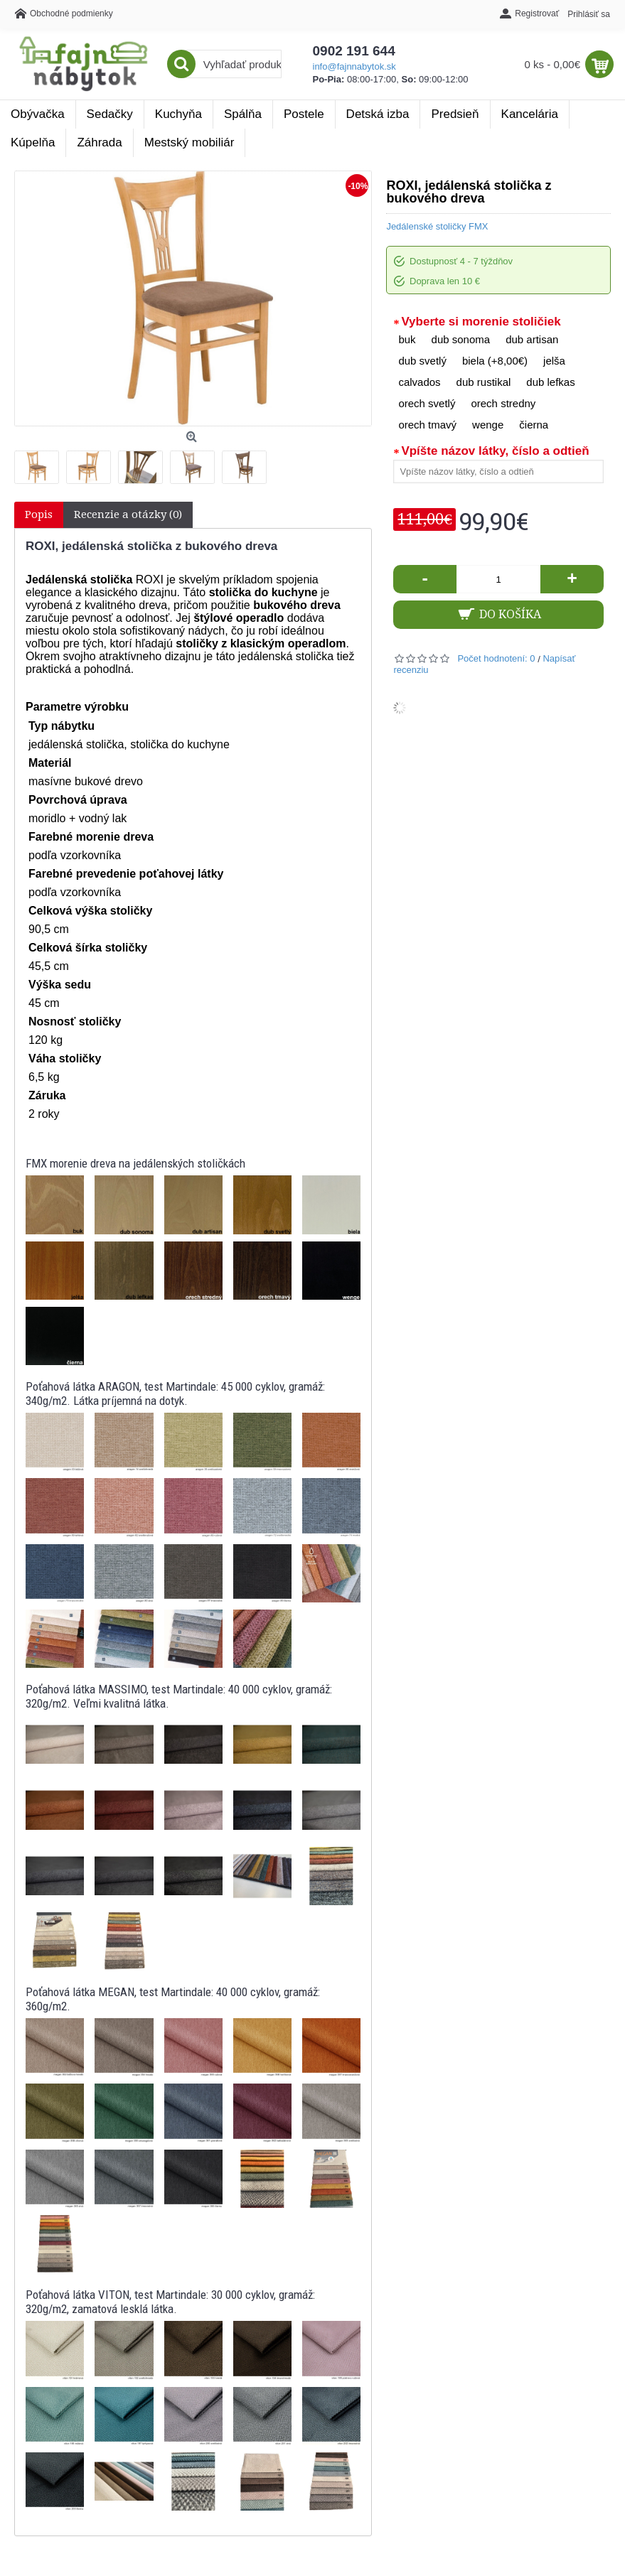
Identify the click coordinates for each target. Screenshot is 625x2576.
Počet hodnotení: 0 (496, 658)
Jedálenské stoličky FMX (437, 226)
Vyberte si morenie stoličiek (480, 321)
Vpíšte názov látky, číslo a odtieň (495, 451)
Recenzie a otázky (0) (128, 514)
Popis (39, 514)
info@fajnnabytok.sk (354, 66)
